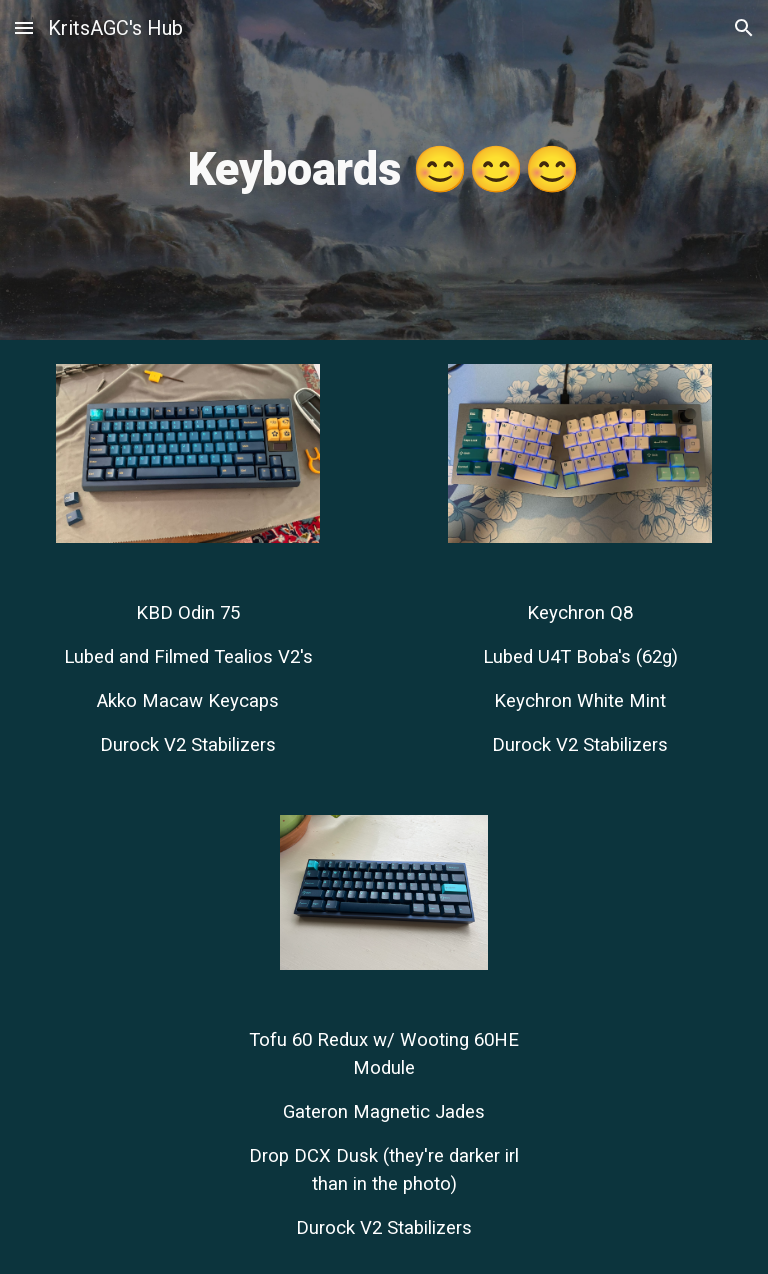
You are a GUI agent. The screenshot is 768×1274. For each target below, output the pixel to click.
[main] (383, 170)
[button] (24, 27)
